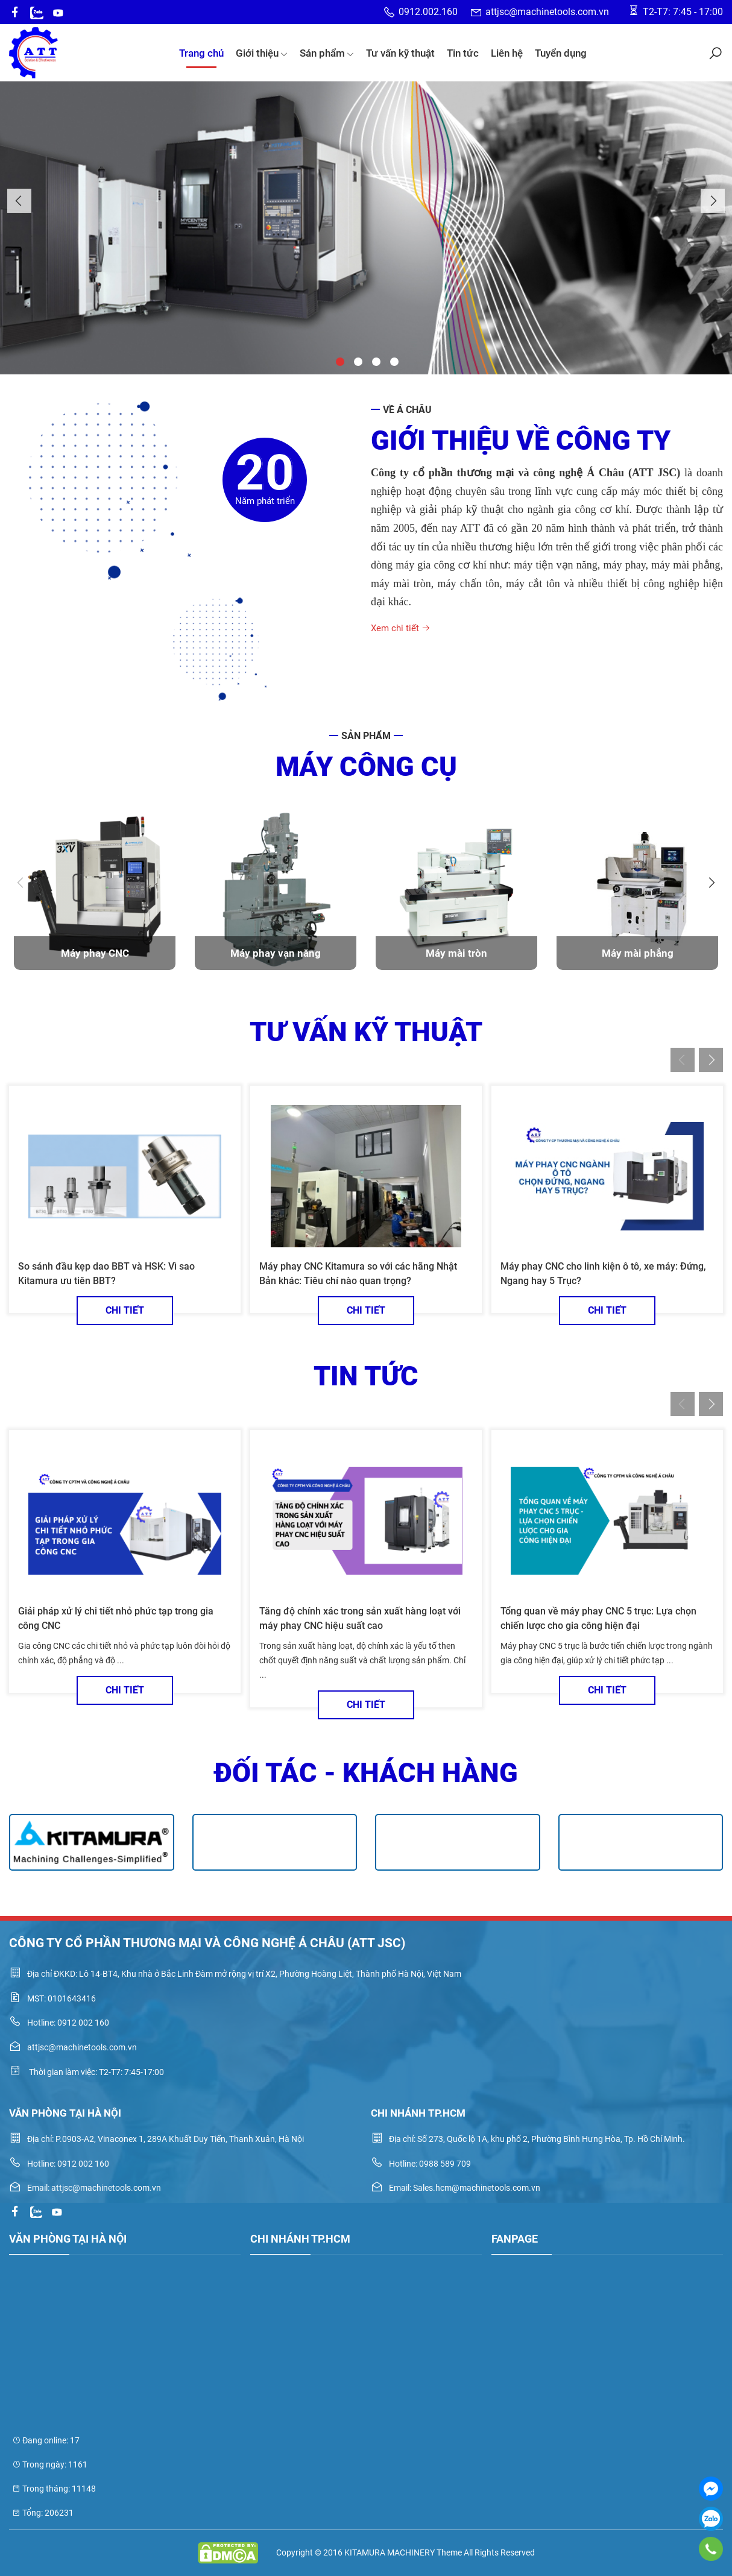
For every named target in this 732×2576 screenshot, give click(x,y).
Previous (19, 201)
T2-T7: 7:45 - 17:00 (675, 10)
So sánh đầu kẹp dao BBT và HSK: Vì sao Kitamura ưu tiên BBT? (106, 1273)
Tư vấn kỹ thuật (400, 53)
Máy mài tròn (456, 953)
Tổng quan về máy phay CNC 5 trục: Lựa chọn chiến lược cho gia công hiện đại (598, 1618)
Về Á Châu (407, 409)
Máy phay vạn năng (275, 953)
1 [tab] (339, 360)
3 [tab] (375, 360)
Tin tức (463, 53)
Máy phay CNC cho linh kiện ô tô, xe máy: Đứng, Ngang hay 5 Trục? (603, 1273)
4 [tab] (393, 360)
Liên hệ (507, 53)
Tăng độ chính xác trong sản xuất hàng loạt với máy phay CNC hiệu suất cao (360, 1618)
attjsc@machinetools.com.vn (539, 12)
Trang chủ (201, 53)
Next (713, 201)
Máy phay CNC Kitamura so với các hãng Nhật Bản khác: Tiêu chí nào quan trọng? (358, 1273)
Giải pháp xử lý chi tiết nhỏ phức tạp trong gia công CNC (115, 1618)
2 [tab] (357, 360)
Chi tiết (125, 1310)
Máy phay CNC (95, 953)
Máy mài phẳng (638, 953)
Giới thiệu (262, 53)
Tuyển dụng (561, 53)
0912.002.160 (420, 12)
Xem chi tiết (401, 628)
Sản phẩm (327, 53)
